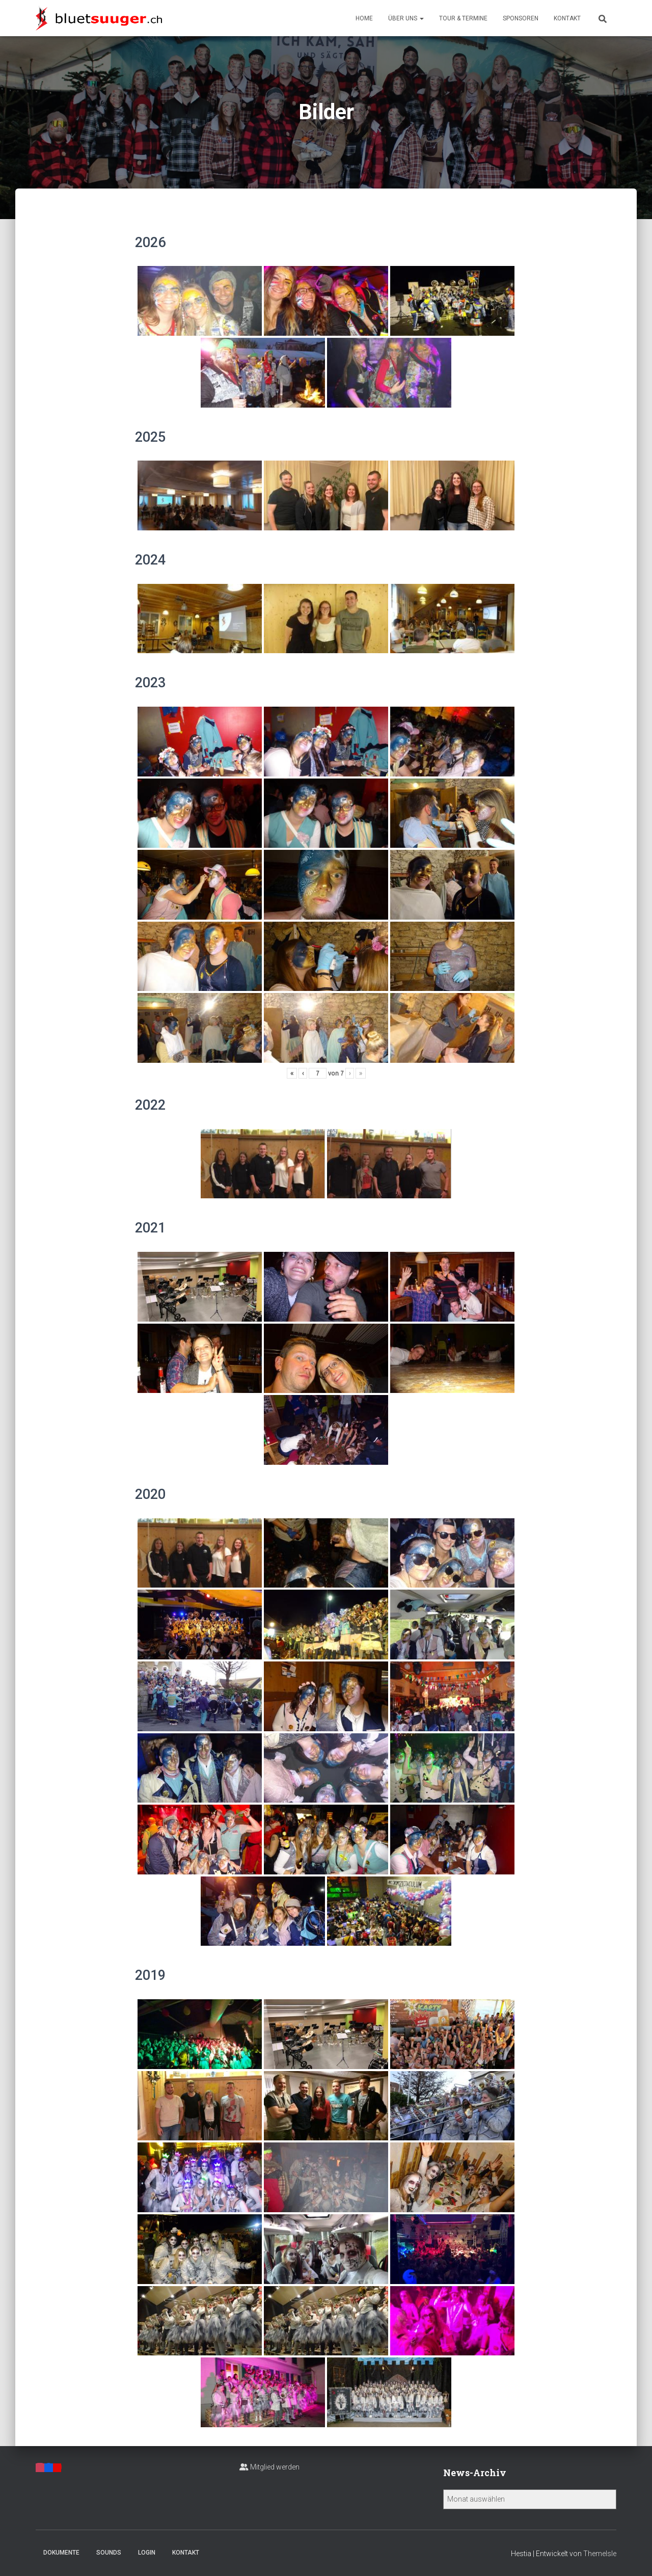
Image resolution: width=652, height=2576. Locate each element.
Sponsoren (520, 18)
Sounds (108, 2552)
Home (364, 18)
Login (146, 2552)
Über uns (406, 18)
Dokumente (61, 2552)
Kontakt (567, 18)
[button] (421, 18)
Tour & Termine (463, 18)
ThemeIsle (599, 2554)
